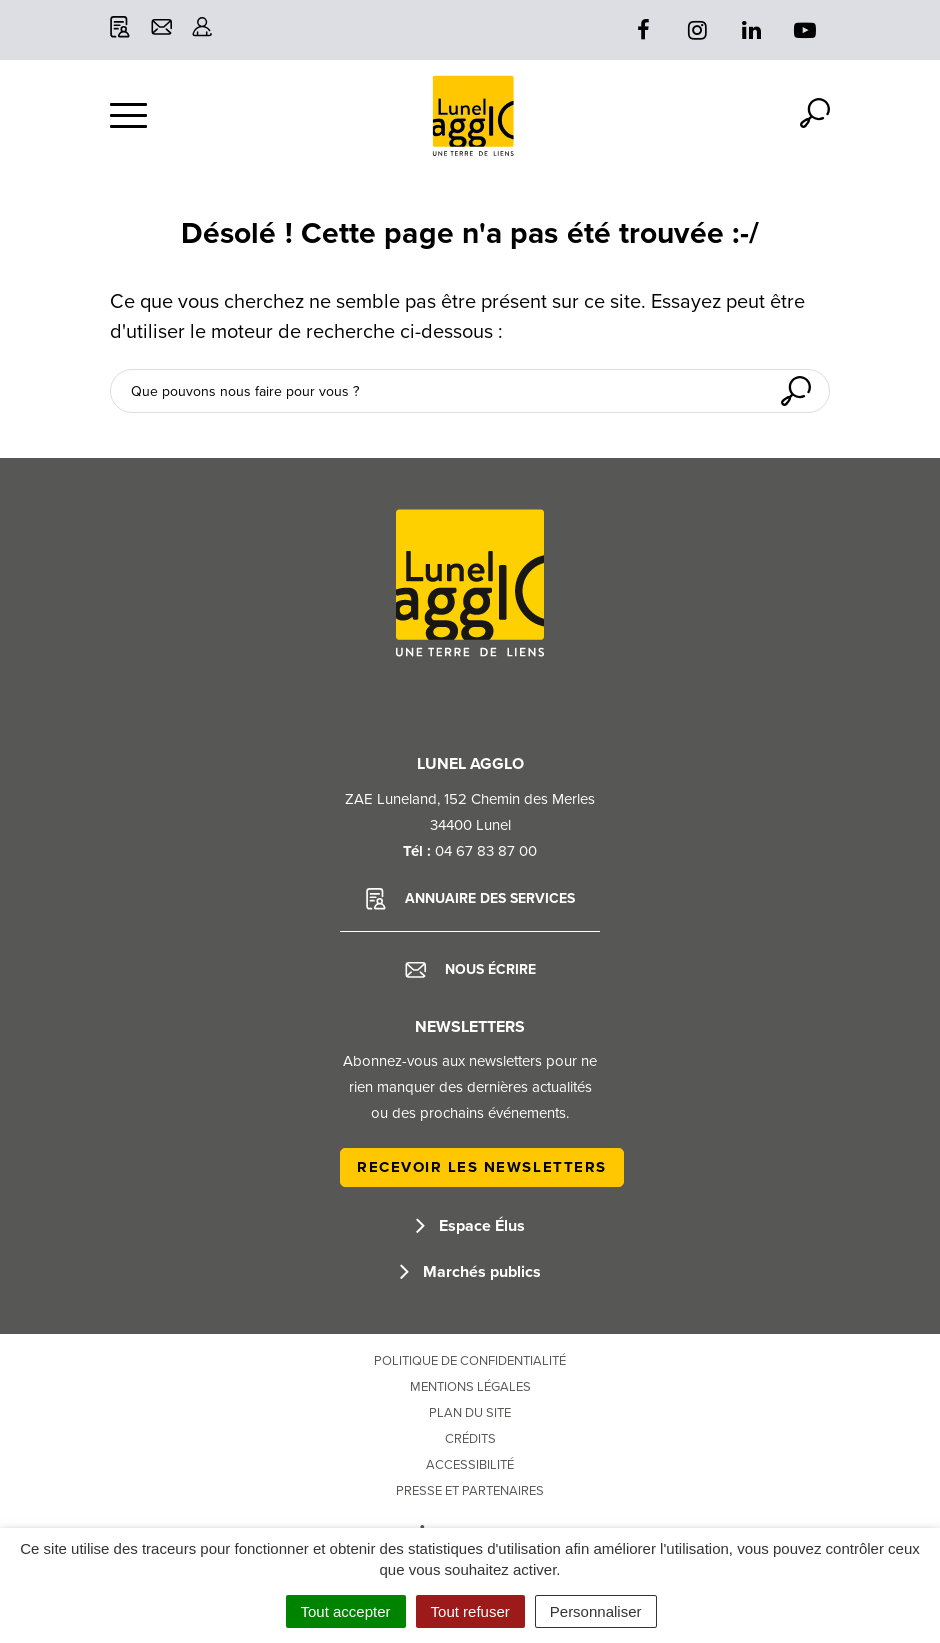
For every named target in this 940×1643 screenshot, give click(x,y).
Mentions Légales (470, 1387)
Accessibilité (470, 1465)
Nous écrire (470, 970)
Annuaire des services (470, 899)
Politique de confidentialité (470, 1361)
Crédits (470, 1439)
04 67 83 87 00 (486, 851)
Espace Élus (470, 1226)
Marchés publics (470, 1272)
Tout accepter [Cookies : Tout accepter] (346, 1611)
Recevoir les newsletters (482, 1167)
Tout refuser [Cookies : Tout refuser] (470, 1611)
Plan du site (470, 1413)
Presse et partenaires (470, 1491)
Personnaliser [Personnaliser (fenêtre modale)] (596, 1611)
